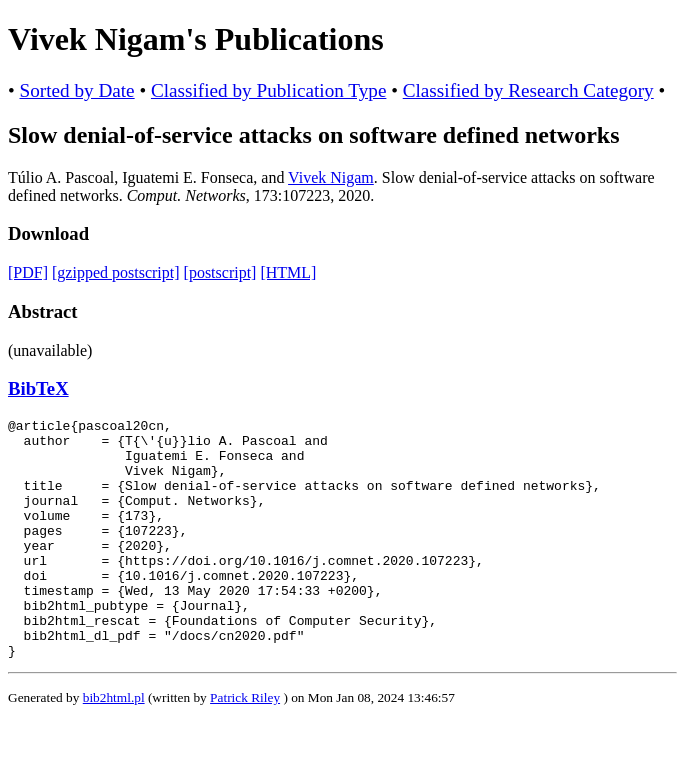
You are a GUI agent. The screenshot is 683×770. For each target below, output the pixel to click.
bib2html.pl (114, 745)
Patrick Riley (245, 745)
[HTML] (288, 272)
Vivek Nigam (331, 177)
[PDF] (28, 272)
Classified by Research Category (528, 90)
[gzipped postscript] (116, 272)
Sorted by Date (77, 90)
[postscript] (220, 272)
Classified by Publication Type (268, 90)
